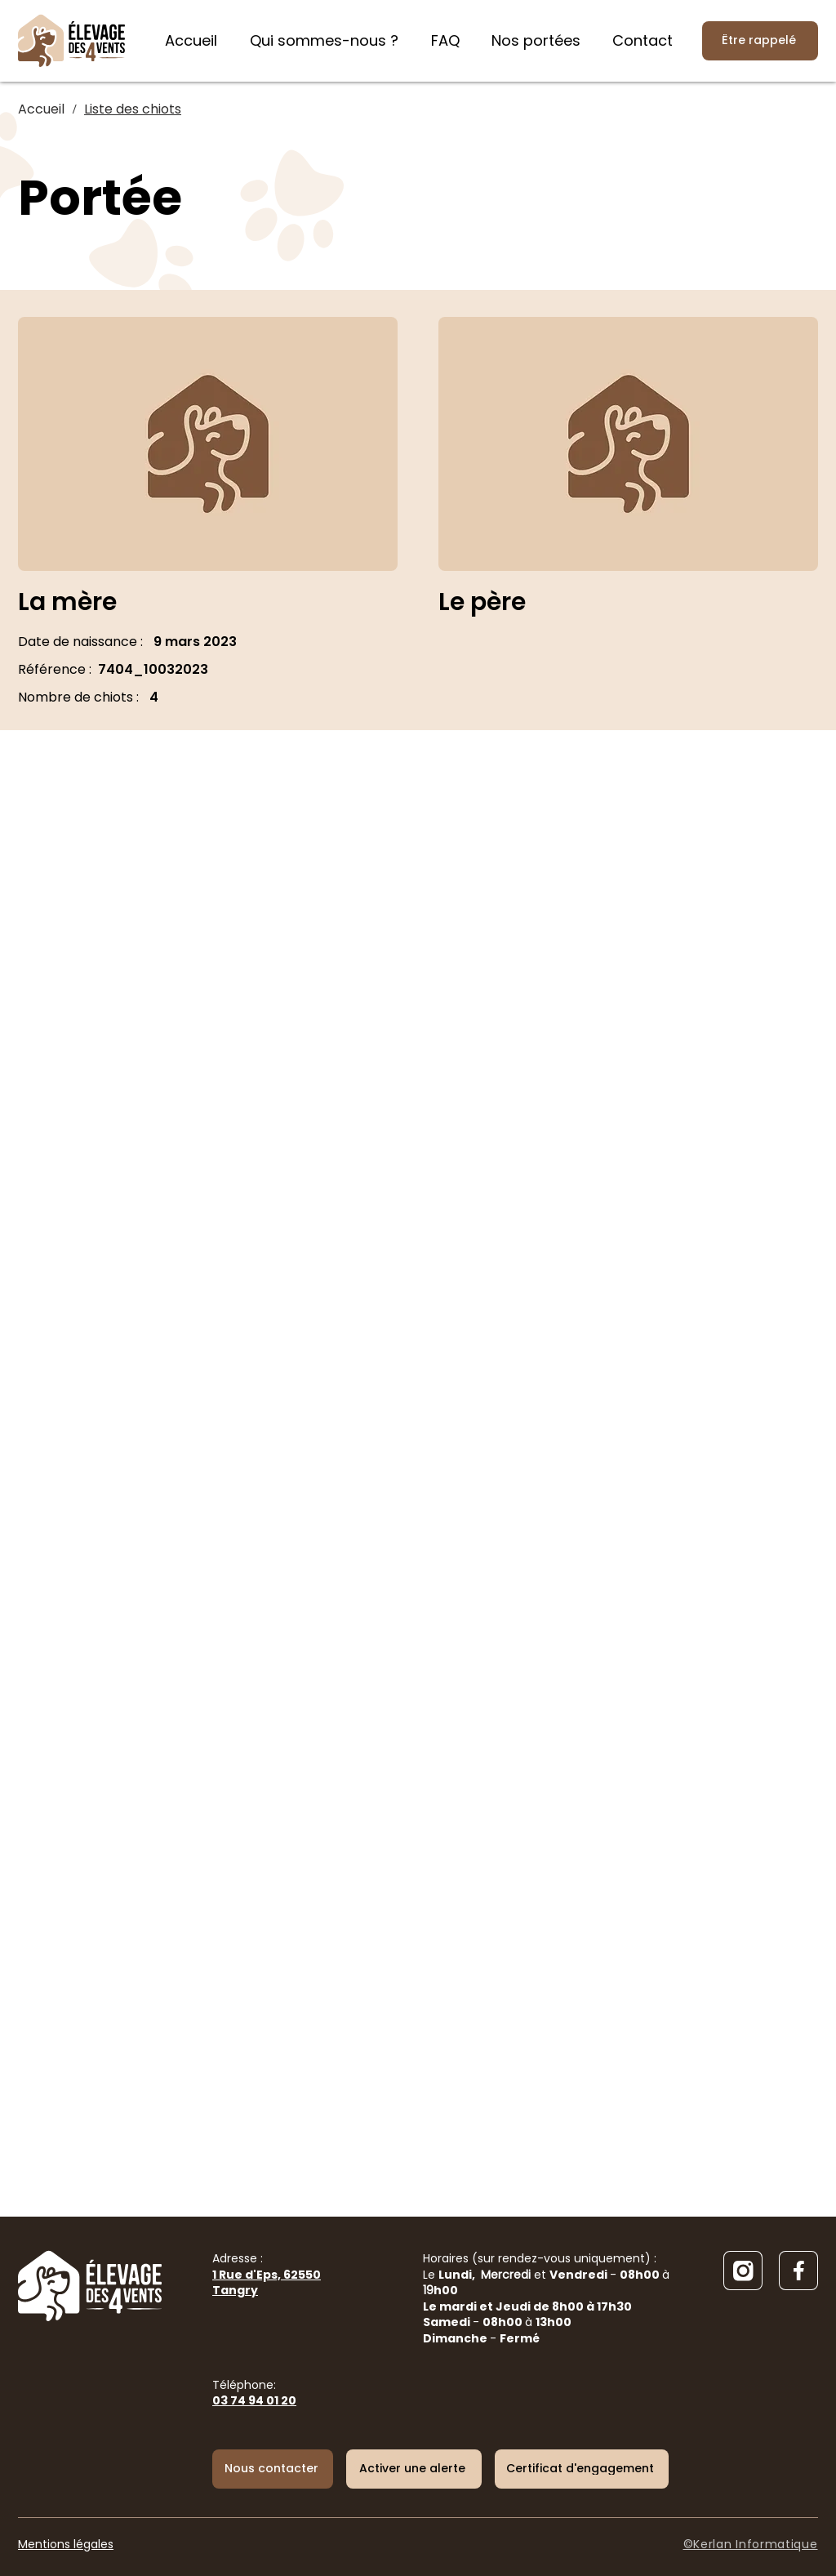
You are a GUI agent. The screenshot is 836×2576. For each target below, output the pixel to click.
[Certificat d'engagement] (582, 2469)
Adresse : (266, 2274)
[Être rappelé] (760, 40)
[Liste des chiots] (132, 109)
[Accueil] (41, 109)
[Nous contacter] (272, 2469)
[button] (414, 2469)
